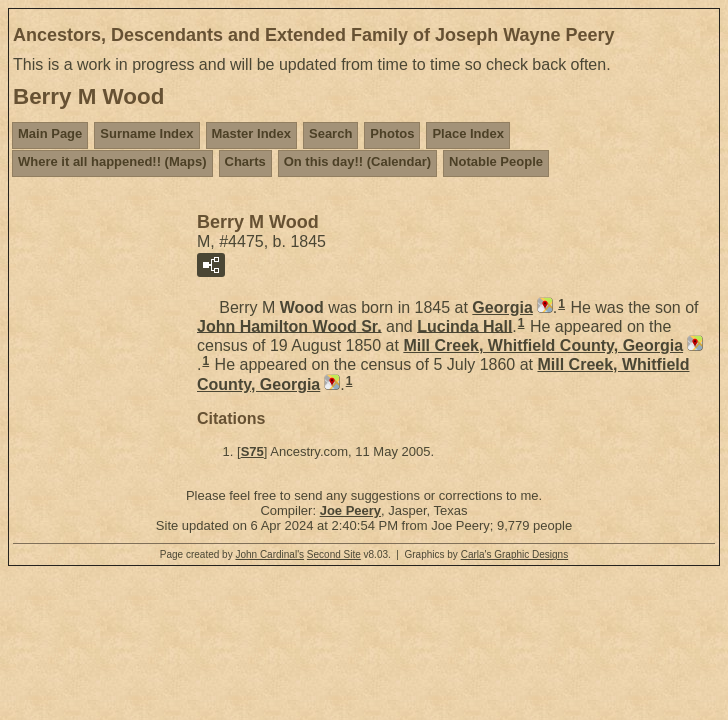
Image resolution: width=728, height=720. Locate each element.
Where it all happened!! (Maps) (112, 161)
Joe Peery (350, 510)
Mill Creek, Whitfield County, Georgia (543, 345)
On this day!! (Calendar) (357, 161)
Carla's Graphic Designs (515, 554)
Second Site (334, 554)
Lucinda (464, 325)
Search (330, 133)
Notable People (496, 161)
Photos (392, 133)
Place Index (468, 133)
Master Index (251, 133)
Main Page (50, 133)
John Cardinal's (269, 554)
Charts (245, 161)
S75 (252, 451)
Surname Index (146, 133)
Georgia (502, 307)
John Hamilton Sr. (289, 325)
